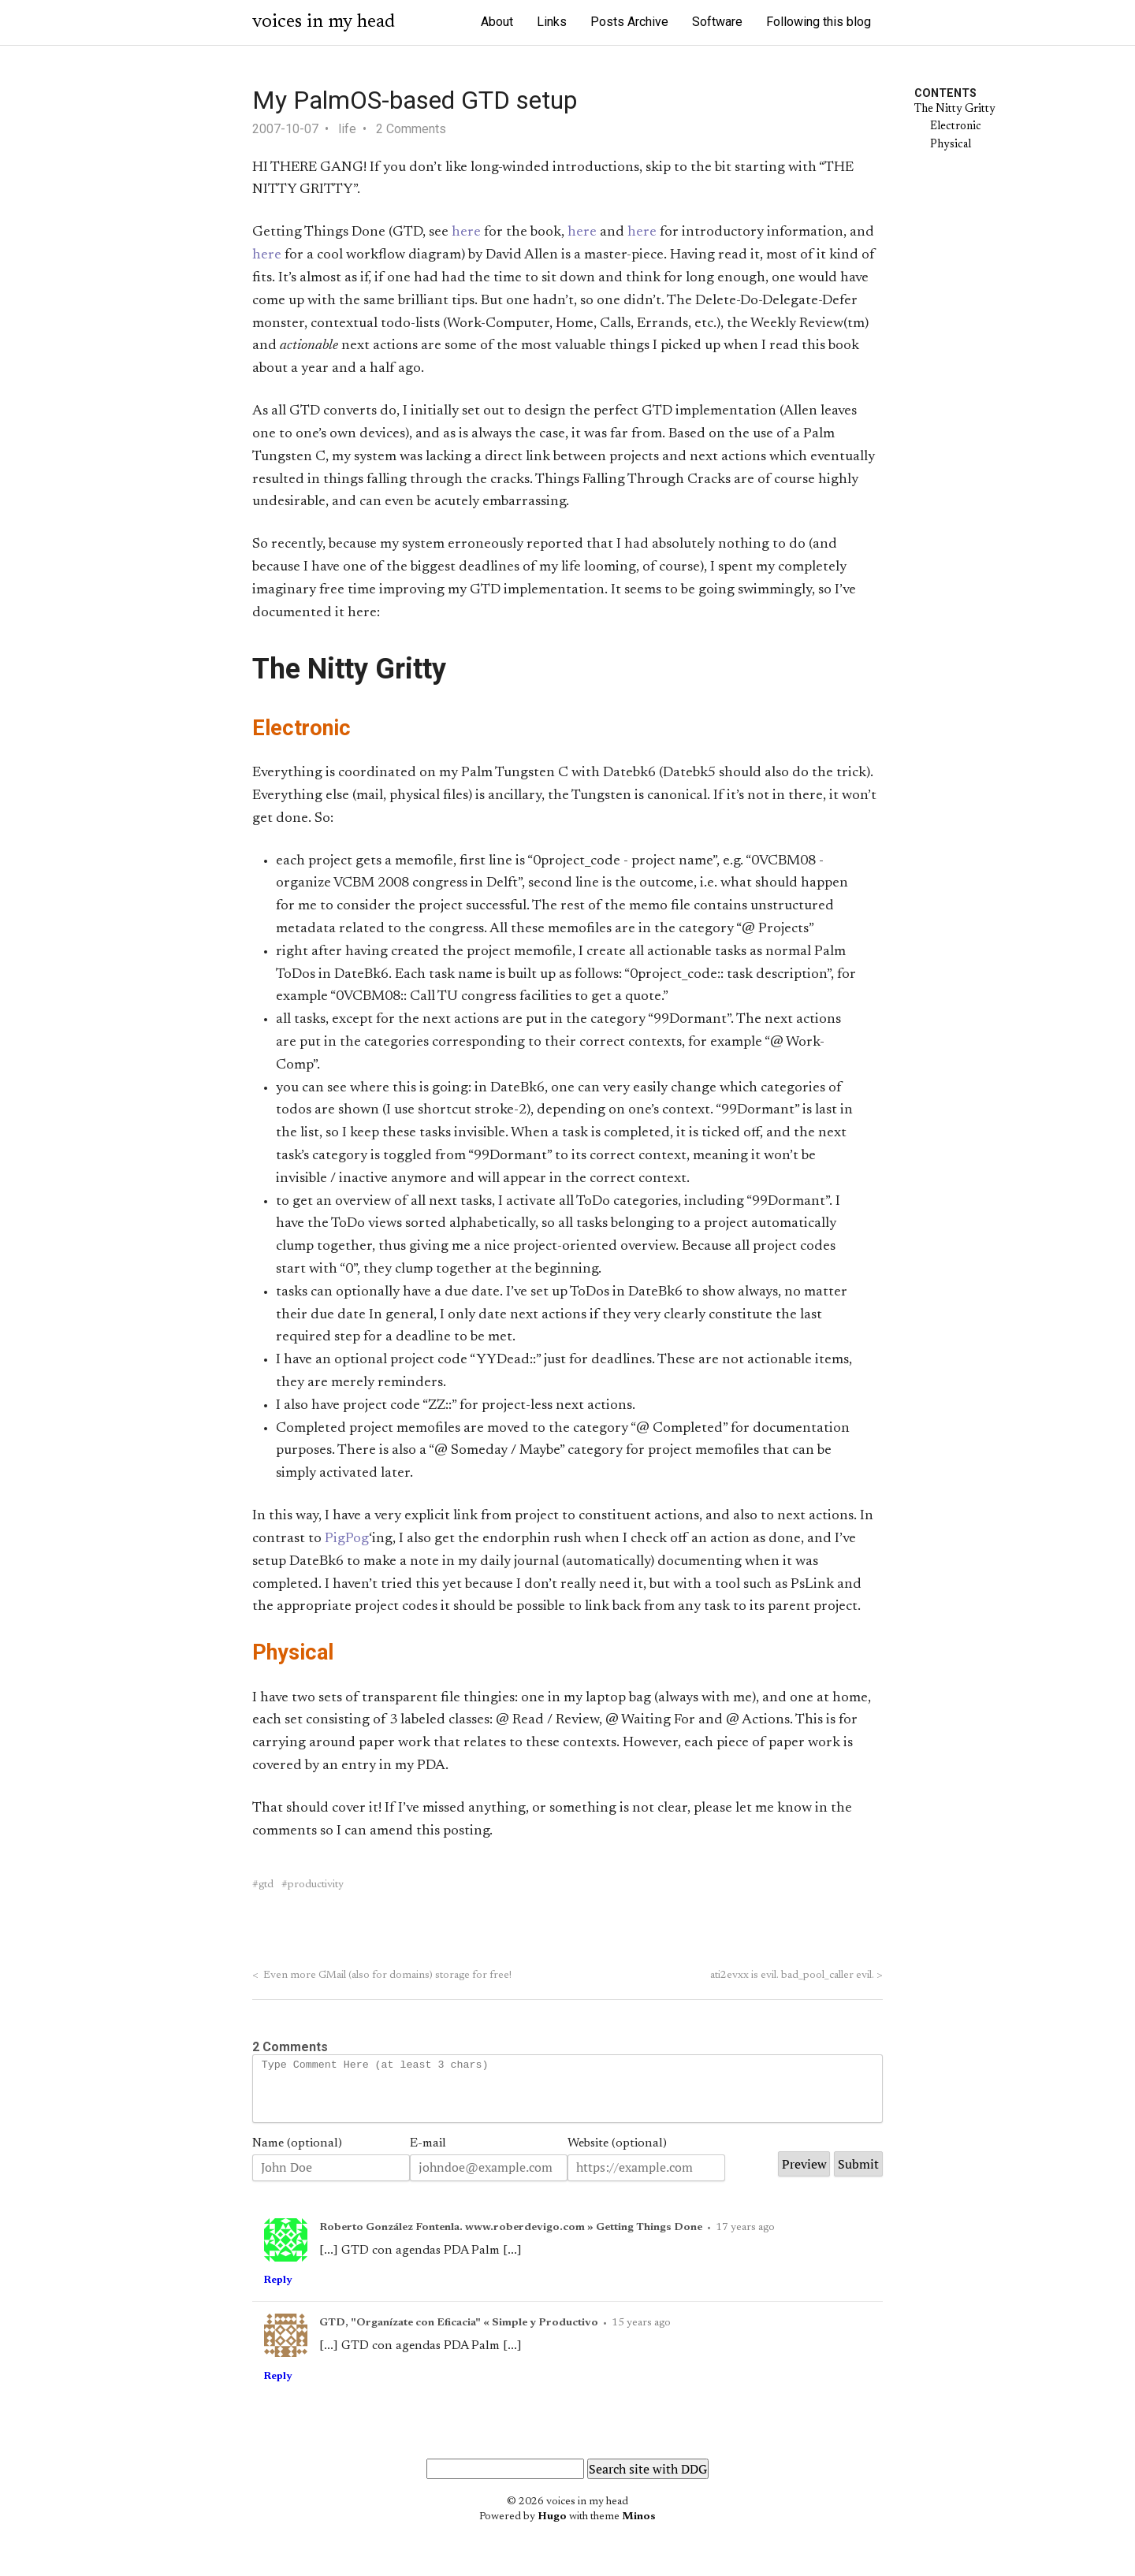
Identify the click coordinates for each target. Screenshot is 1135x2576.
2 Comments (411, 128)
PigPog (347, 1539)
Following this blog (818, 21)
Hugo (552, 2528)
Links (552, 21)
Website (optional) (617, 2155)
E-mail (428, 2155)
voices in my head (323, 22)
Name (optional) (297, 2155)
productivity (316, 1884)
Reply (278, 2292)
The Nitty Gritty (954, 109)
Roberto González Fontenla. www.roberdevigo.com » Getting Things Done (510, 2239)
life (347, 128)
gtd (266, 1884)
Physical (950, 145)
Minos (639, 2528)
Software (717, 21)
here (466, 232)
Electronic (955, 126)
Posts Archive (629, 21)
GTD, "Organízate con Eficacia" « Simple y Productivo (458, 2334)
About (497, 21)
